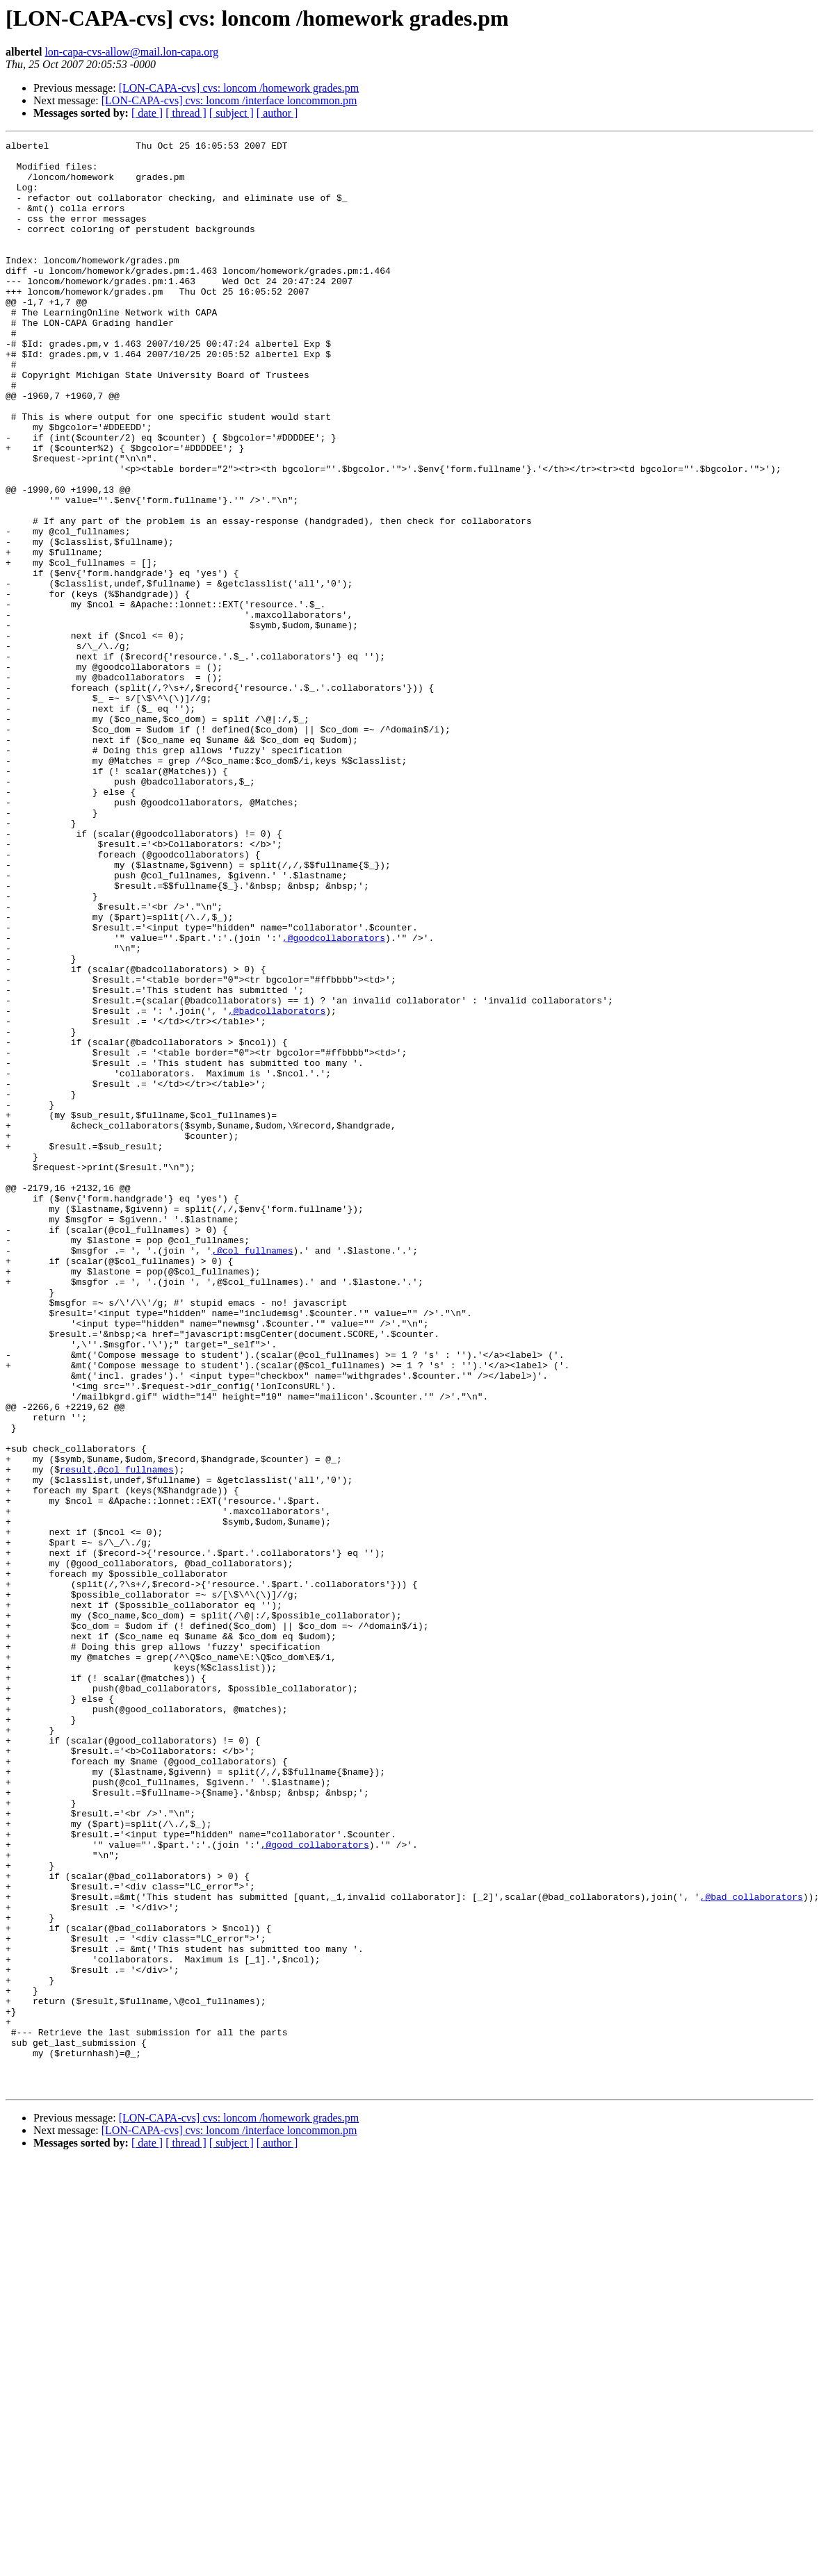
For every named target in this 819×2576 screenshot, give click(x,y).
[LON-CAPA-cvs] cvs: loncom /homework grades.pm (239, 88)
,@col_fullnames (252, 1473)
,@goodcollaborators (333, 1098)
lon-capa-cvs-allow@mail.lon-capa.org (131, 52)
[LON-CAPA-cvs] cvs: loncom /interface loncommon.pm (229, 100)
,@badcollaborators (276, 1185)
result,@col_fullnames (117, 1736)
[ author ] (277, 113)
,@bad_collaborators (750, 2248)
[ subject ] (231, 113)
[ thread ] (185, 113)
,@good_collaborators (315, 2186)
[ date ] (147, 113)
